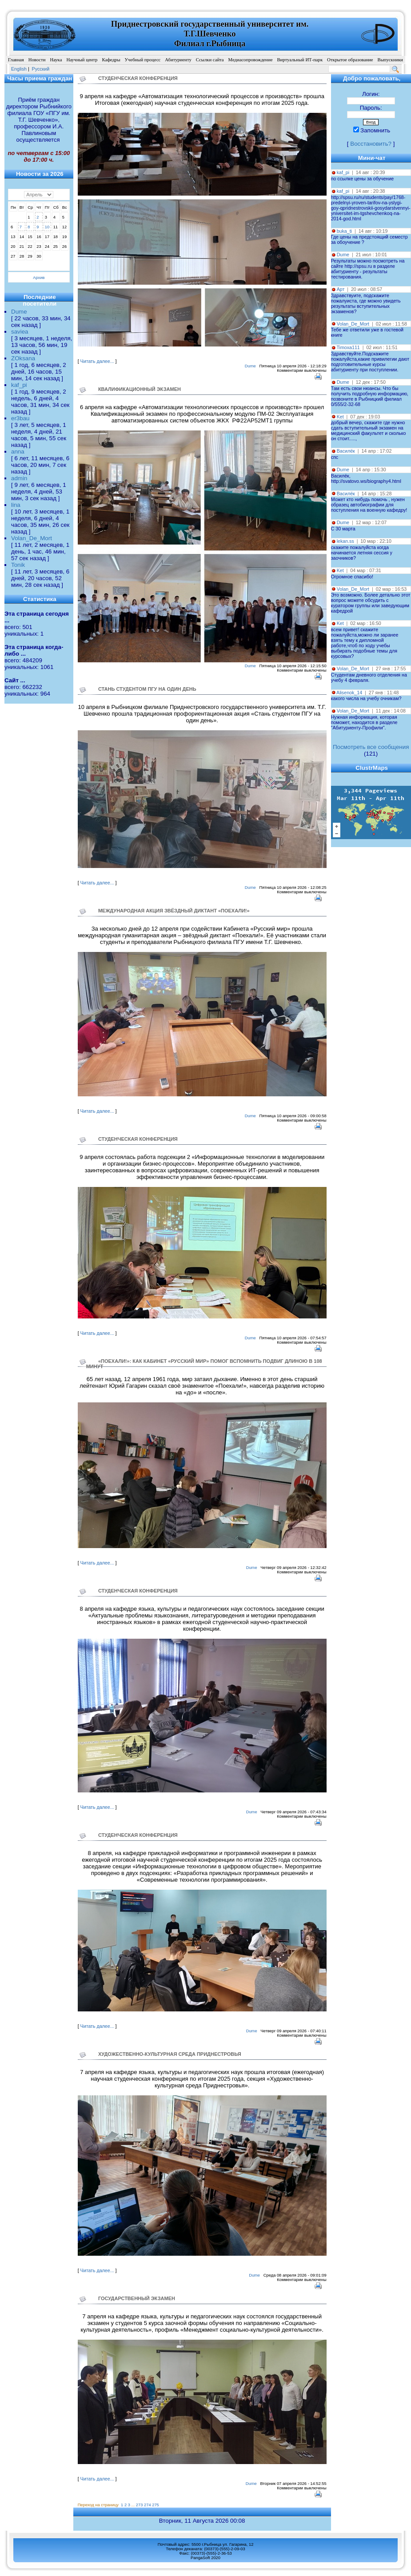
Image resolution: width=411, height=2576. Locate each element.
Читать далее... (97, 361)
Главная (16, 59)
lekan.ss (345, 541)
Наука (56, 59)
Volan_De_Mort (31, 538)
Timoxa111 (347, 347)
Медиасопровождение (250, 59)
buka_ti (344, 231)
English (19, 69)
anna (17, 451)
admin (19, 478)
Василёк (346, 451)
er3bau (20, 418)
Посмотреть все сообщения (371, 747)
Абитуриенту (178, 59)
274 (147, 2505)
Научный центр (81, 59)
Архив (38, 277)
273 (139, 2505)
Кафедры (111, 59)
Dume (19, 311)
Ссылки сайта (210, 59)
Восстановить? (370, 143)
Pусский (41, 69)
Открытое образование (350, 59)
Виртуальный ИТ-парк (300, 59)
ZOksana (23, 358)
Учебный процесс (143, 59)
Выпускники (390, 59)
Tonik (18, 564)
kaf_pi (19, 385)
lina (15, 505)
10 (47, 227)
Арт (341, 289)
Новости (37, 59)
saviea (19, 331)
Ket (340, 416)
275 (155, 2505)
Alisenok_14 (349, 692)
